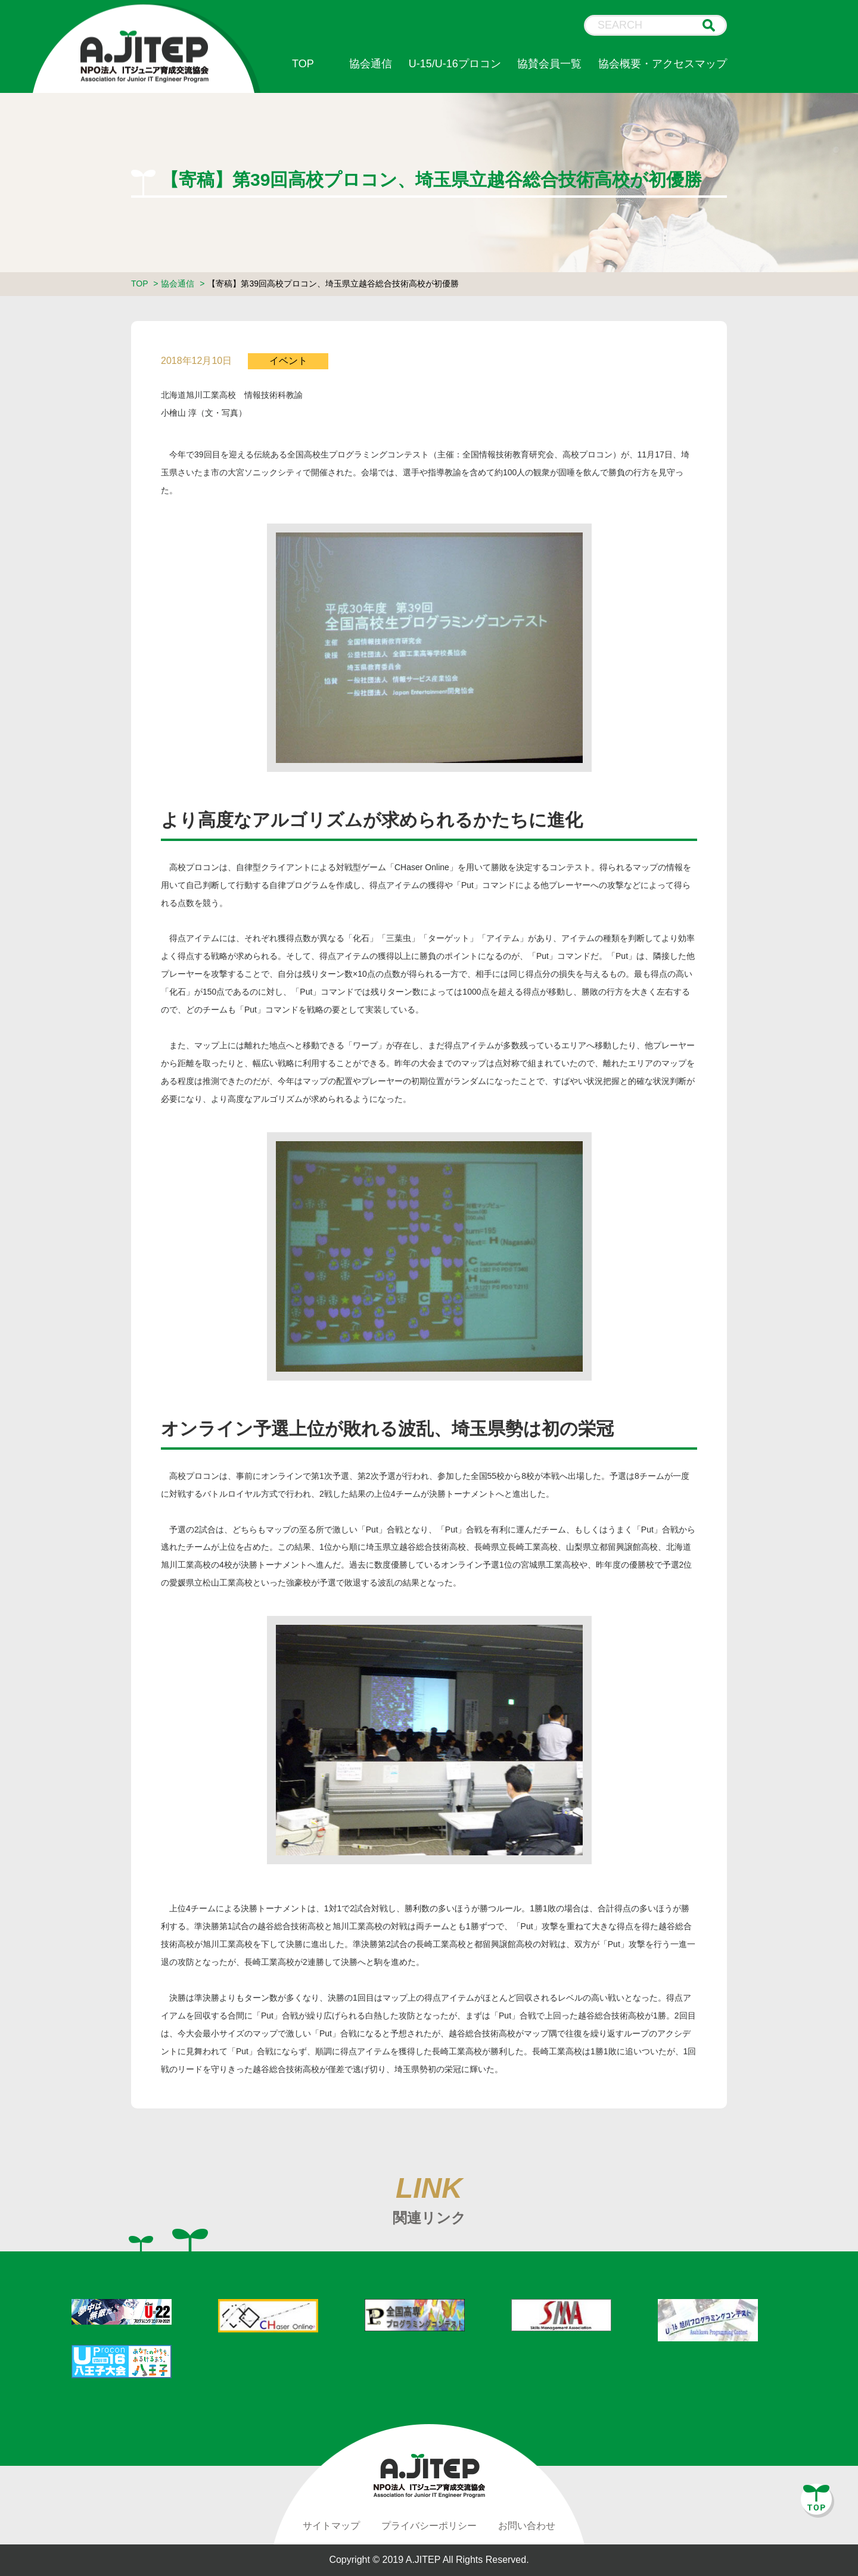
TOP (303, 64)
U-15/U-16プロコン (455, 64)
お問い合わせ (526, 2526)
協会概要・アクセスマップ (662, 64)
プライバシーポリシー (429, 2526)
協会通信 (370, 64)
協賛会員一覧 (549, 64)
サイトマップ (331, 2526)
